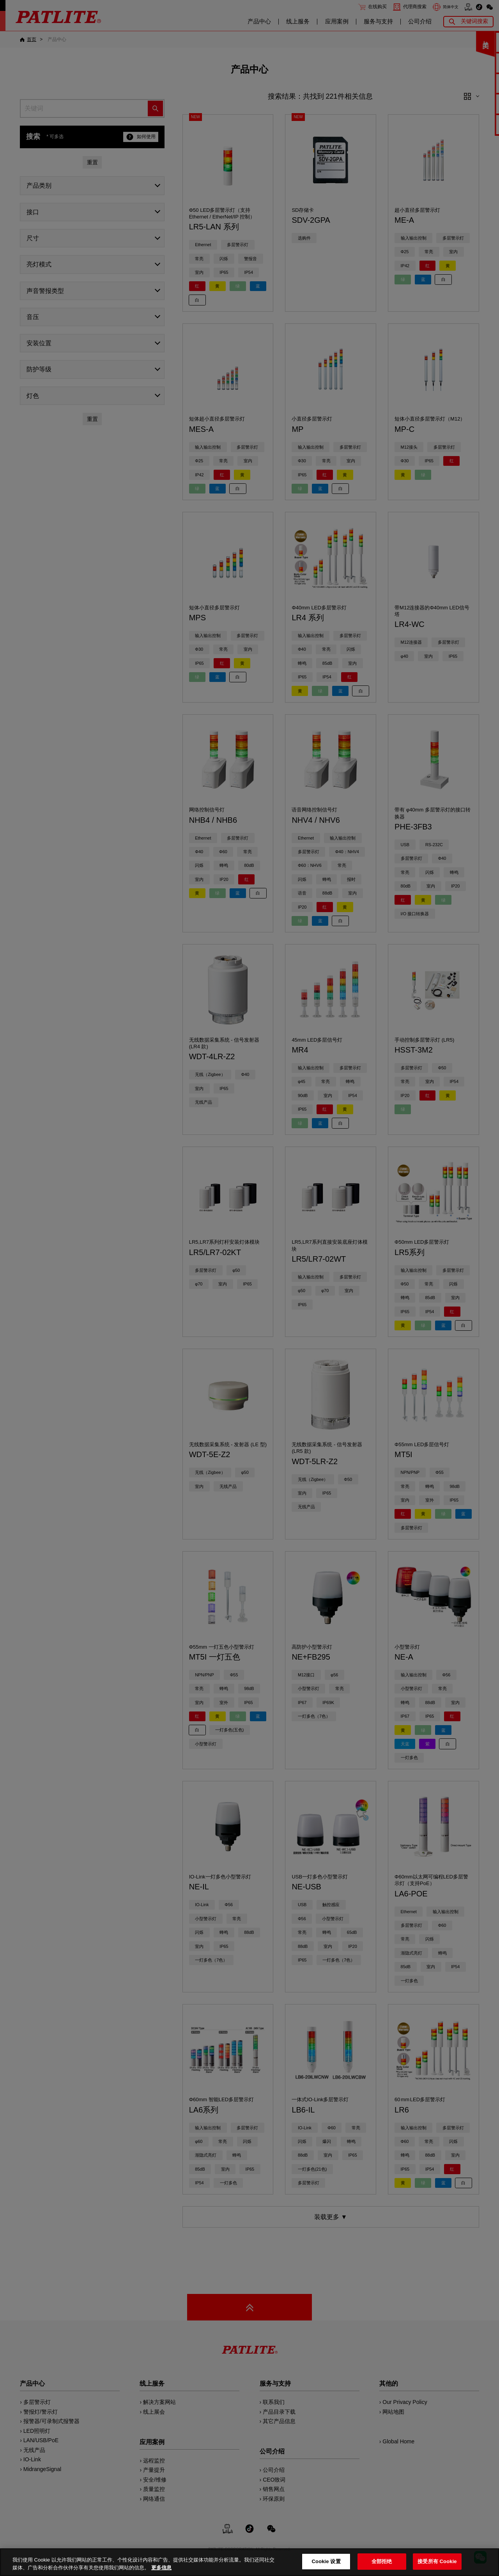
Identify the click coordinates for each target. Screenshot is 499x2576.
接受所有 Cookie (437, 2561)
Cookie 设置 (326, 2561)
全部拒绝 (382, 2561)
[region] (249, 2562)
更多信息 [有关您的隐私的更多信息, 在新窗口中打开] (161, 2568)
